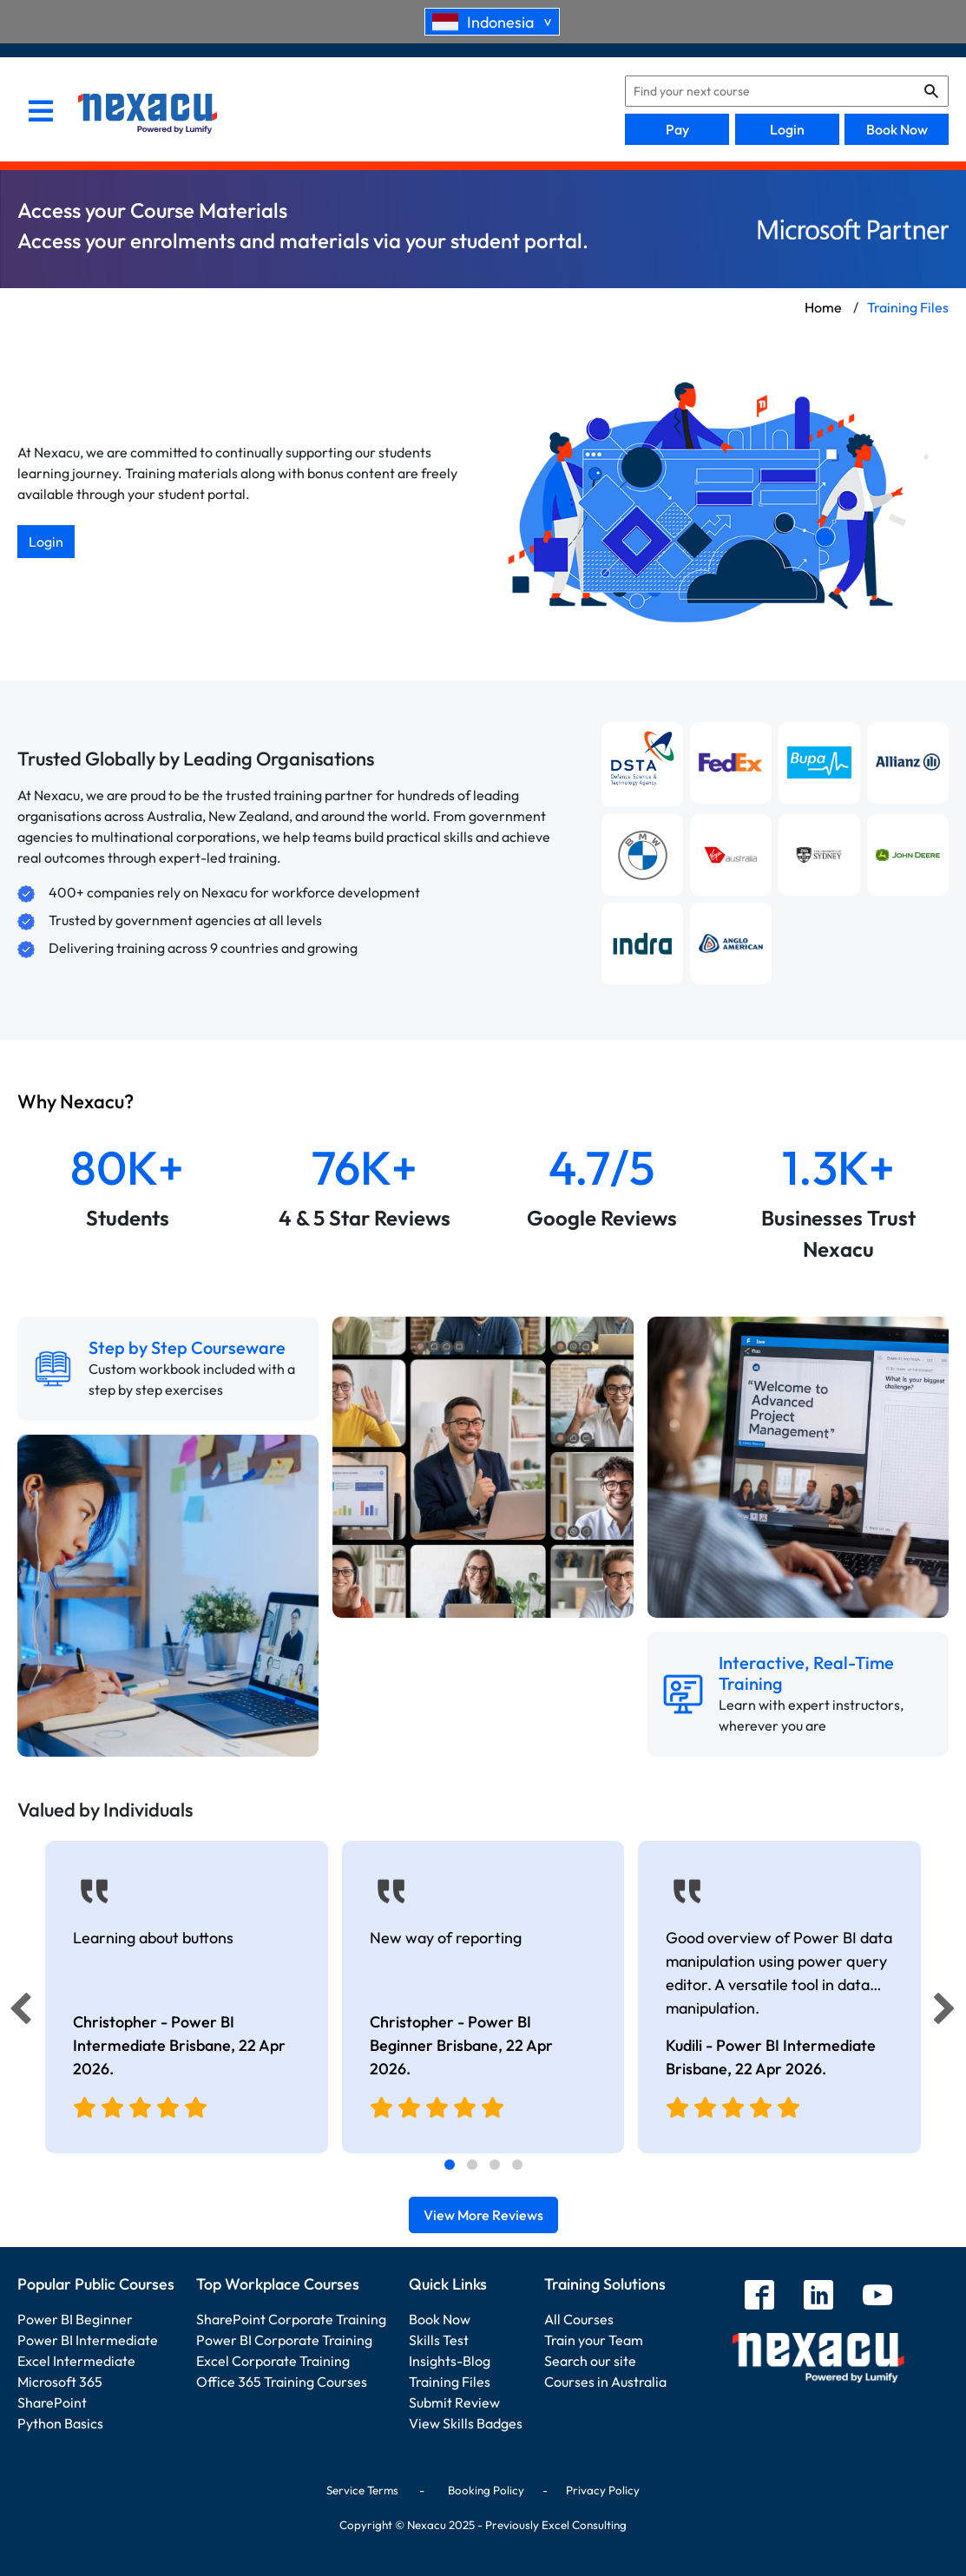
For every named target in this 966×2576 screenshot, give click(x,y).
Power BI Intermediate (87, 2340)
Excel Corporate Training (273, 2360)
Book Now (897, 129)
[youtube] (877, 2297)
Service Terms (362, 2490)
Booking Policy (486, 2490)
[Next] (947, 2012)
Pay (677, 129)
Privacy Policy (603, 2490)
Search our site (590, 2360)
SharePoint (52, 2402)
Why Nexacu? (77, 1101)
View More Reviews (483, 2215)
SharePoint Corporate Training (291, 2319)
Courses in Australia (605, 2381)
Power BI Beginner (75, 2319)
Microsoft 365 (59, 2381)
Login (787, 129)
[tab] (449, 2164)
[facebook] (759, 2297)
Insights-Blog (449, 2360)
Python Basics (60, 2423)
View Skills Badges (465, 2423)
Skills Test (439, 2340)
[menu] (40, 113)
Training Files (449, 2381)
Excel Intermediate (76, 2360)
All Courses (579, 2319)
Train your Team (593, 2340)
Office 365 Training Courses (281, 2381)
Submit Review (454, 2402)
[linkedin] (818, 2297)
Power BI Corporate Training (284, 2340)
